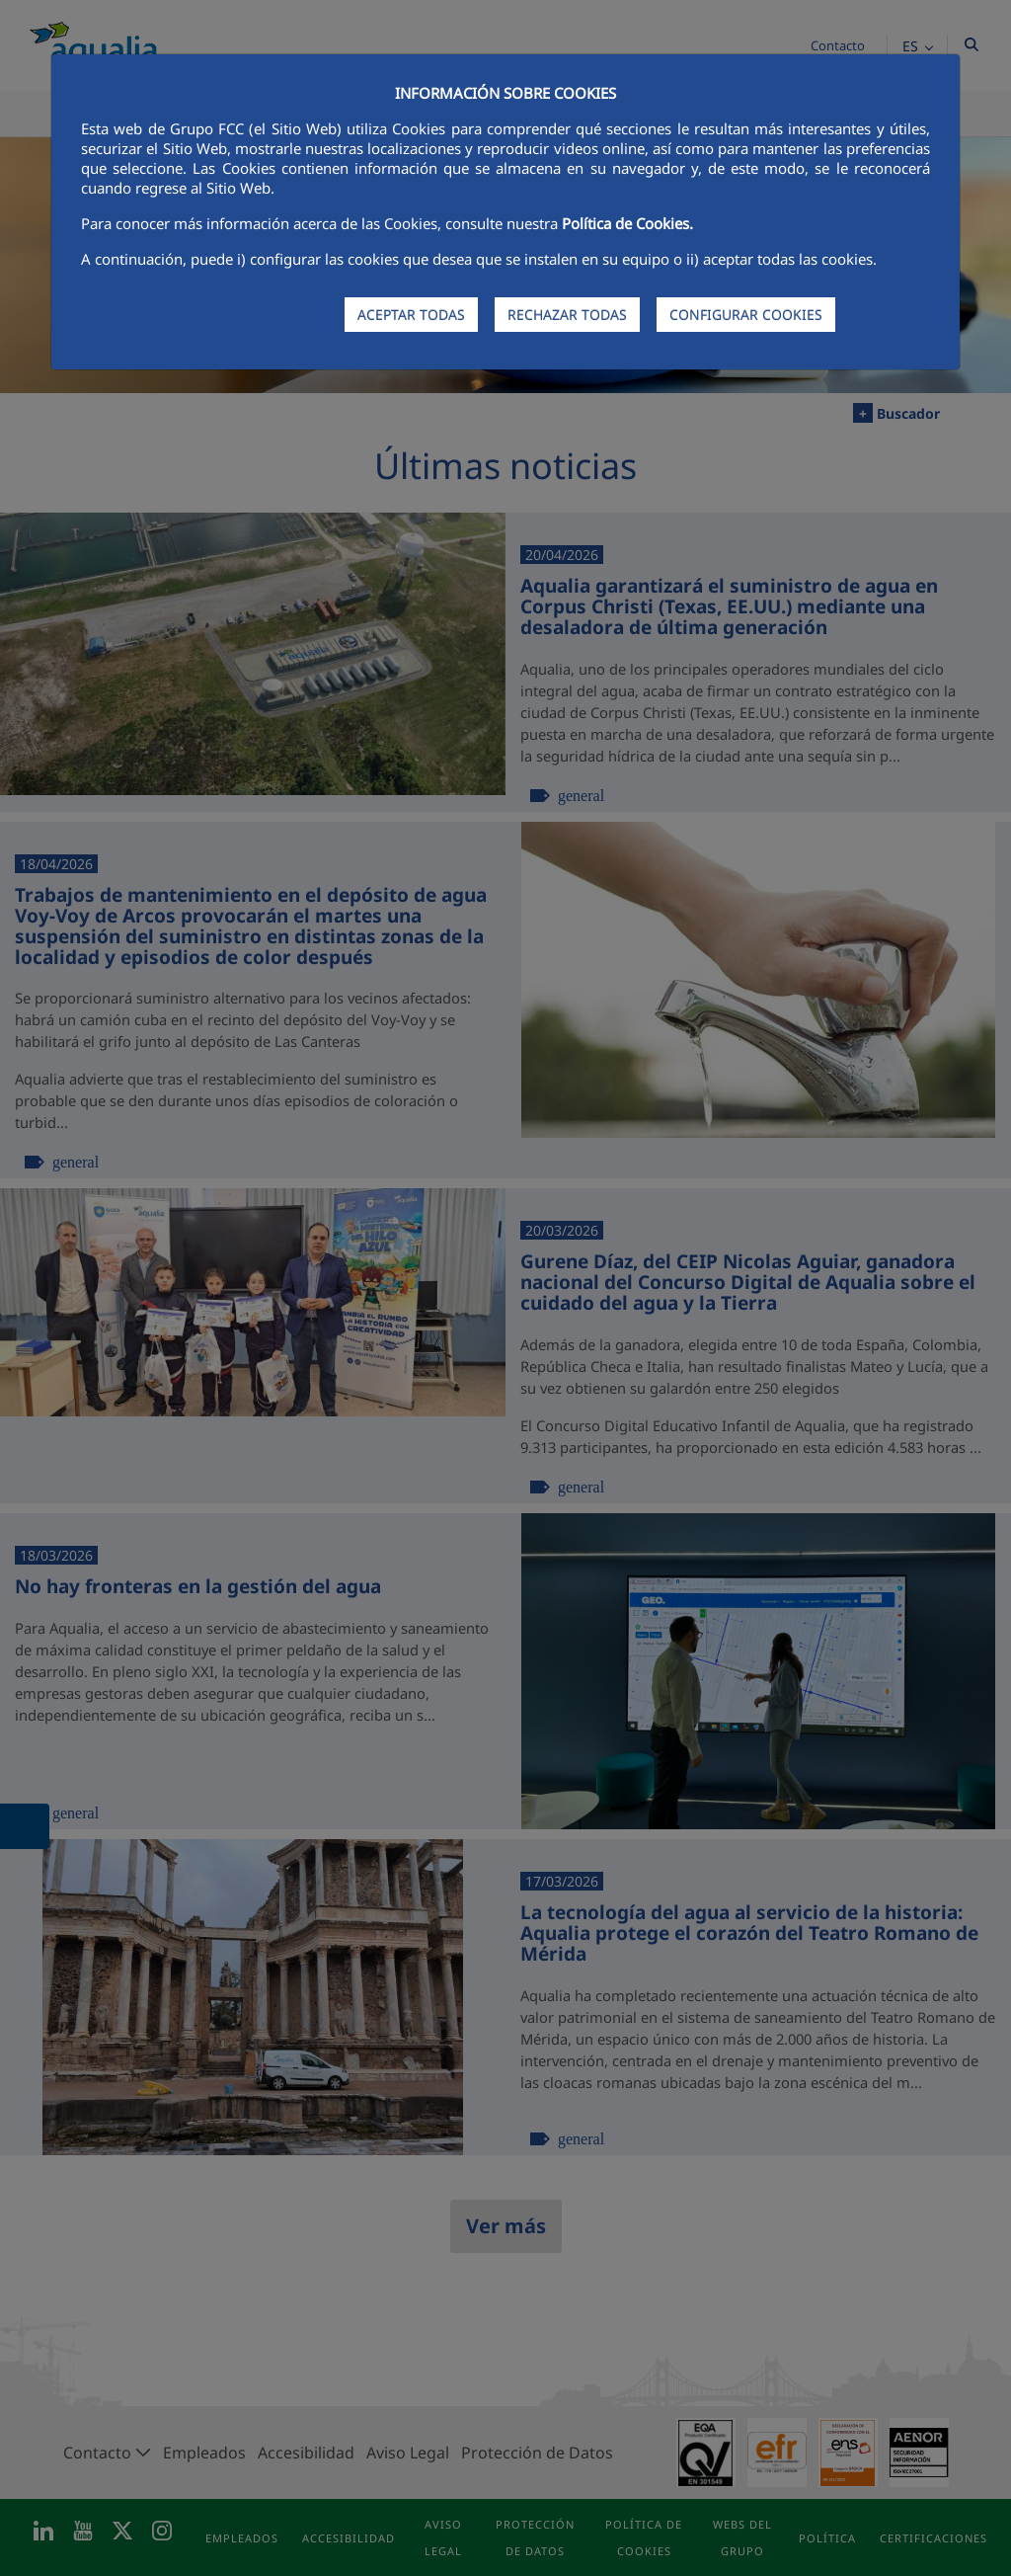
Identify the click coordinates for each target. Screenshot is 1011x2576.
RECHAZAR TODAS (567, 314)
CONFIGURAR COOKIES (745, 314)
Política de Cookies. (627, 223)
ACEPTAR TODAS (411, 314)
